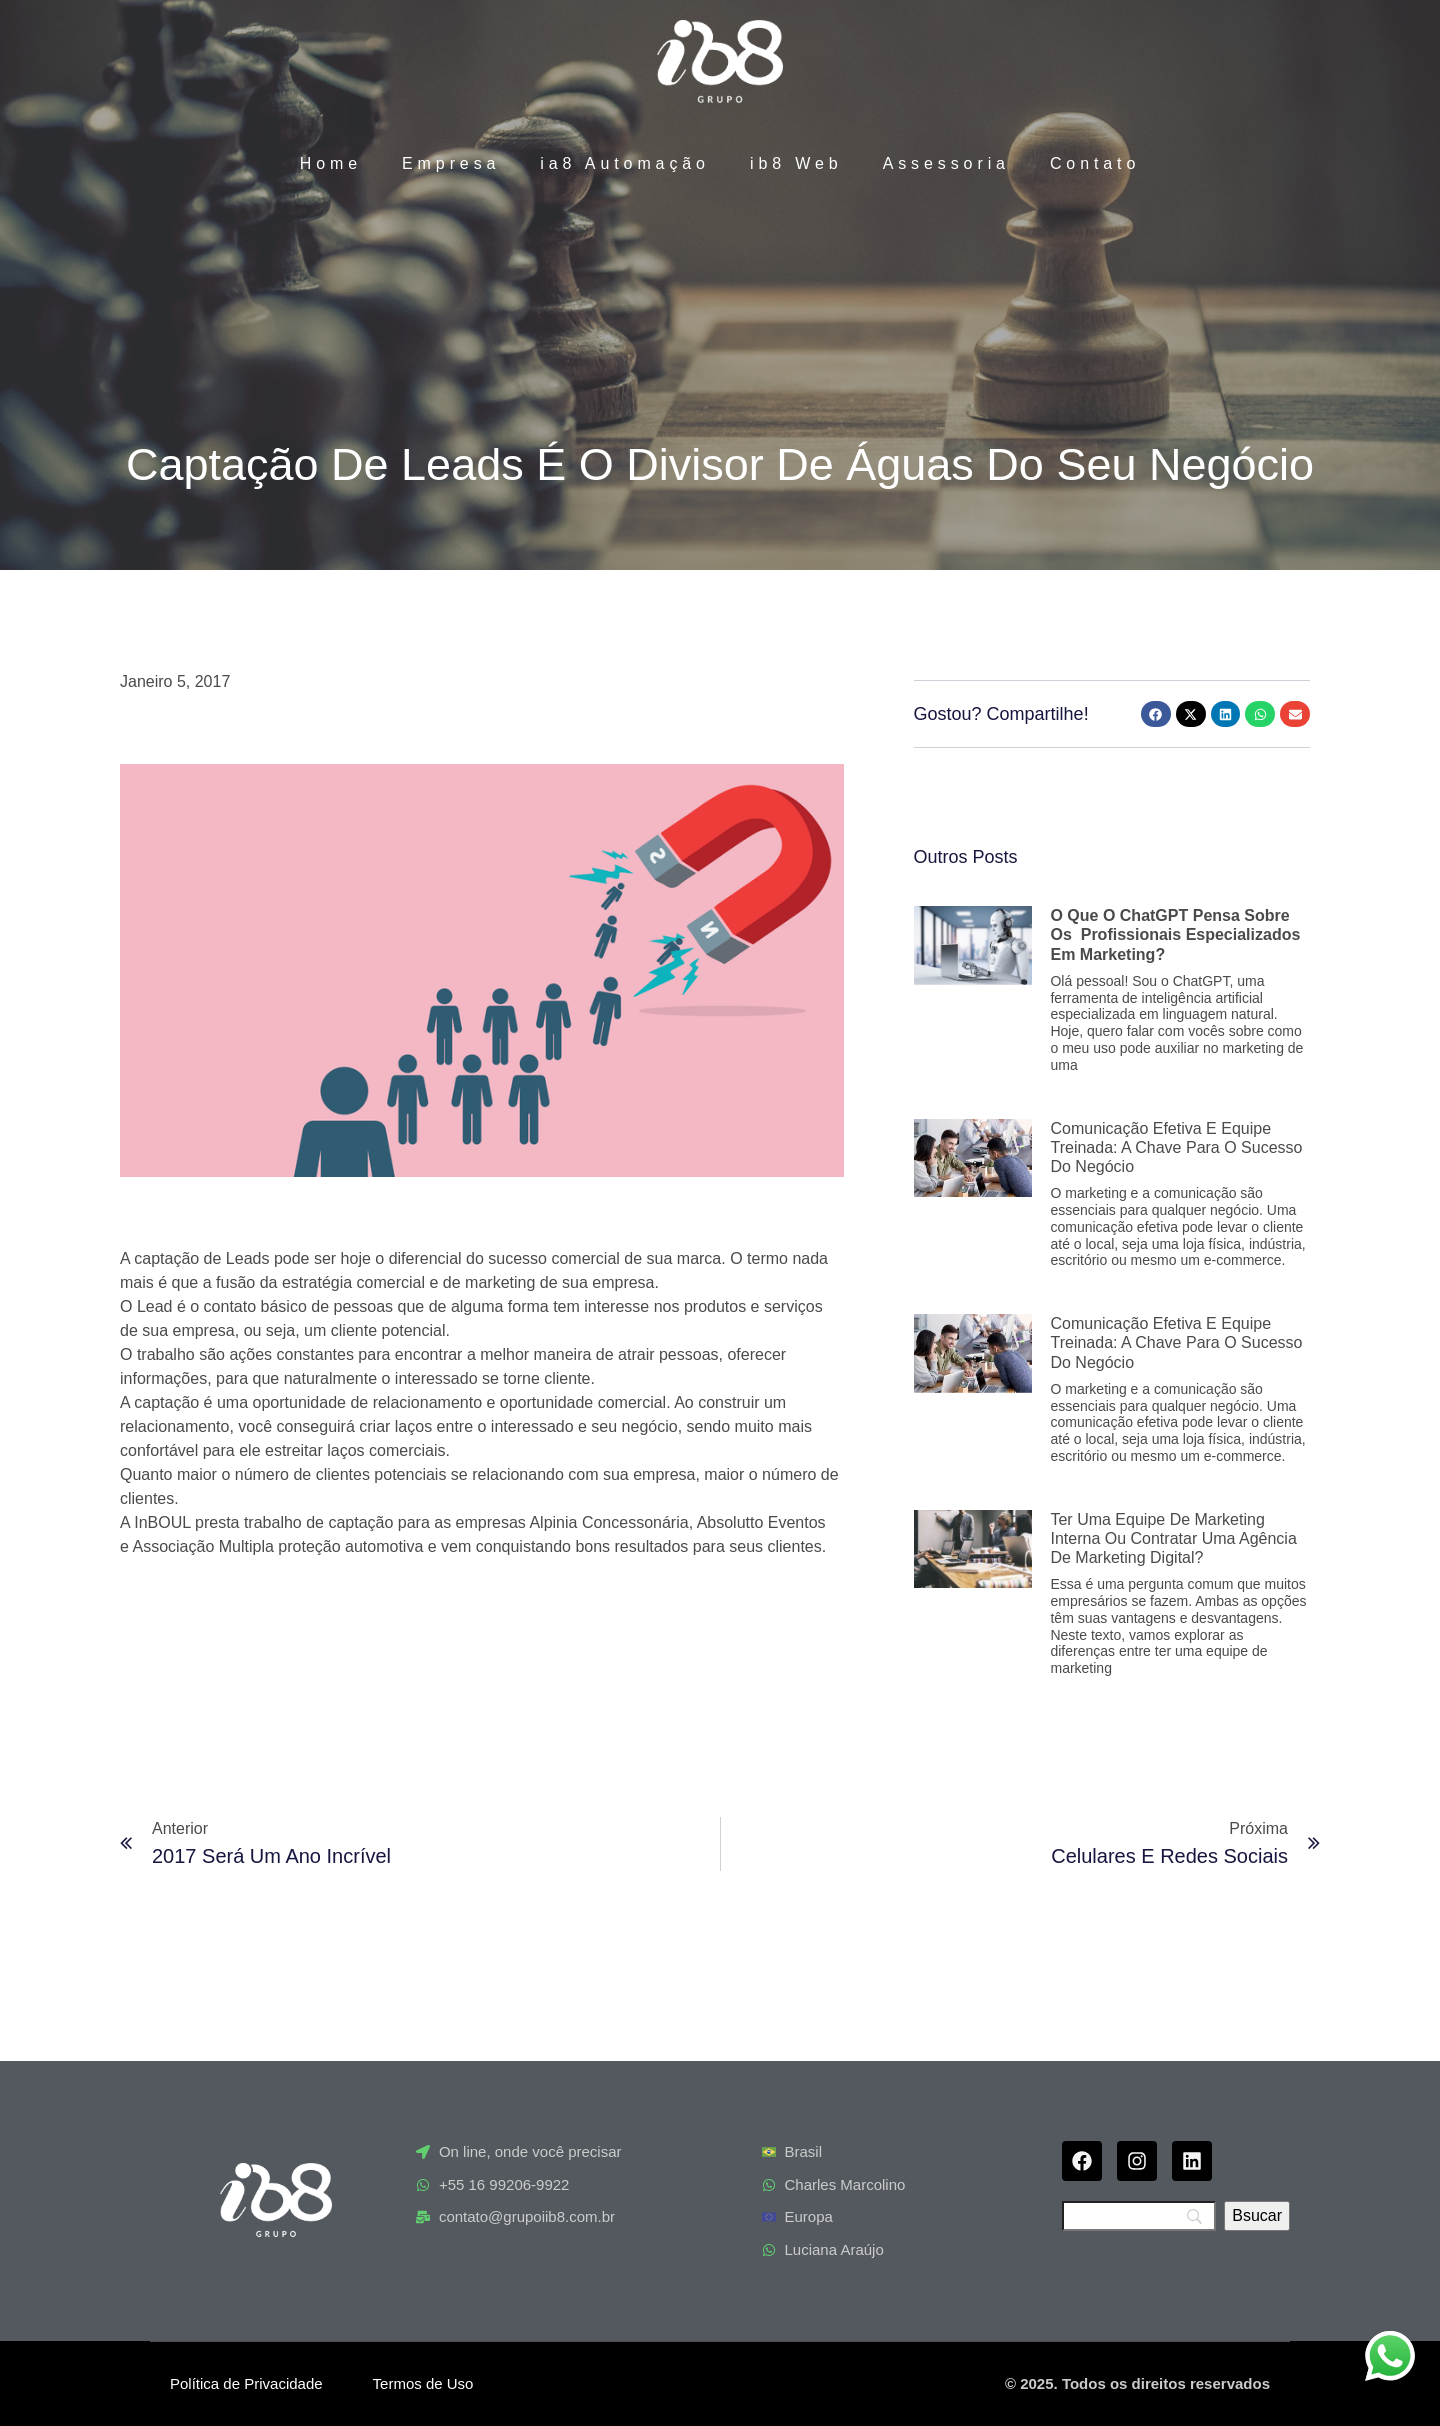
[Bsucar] (1257, 2216)
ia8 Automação (625, 163)
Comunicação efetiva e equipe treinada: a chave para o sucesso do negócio (1176, 1147)
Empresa (451, 163)
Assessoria (946, 163)
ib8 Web (796, 163)
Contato (1095, 163)
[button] (1156, 714)
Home (331, 163)
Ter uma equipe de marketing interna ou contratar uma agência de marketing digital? (1173, 1538)
